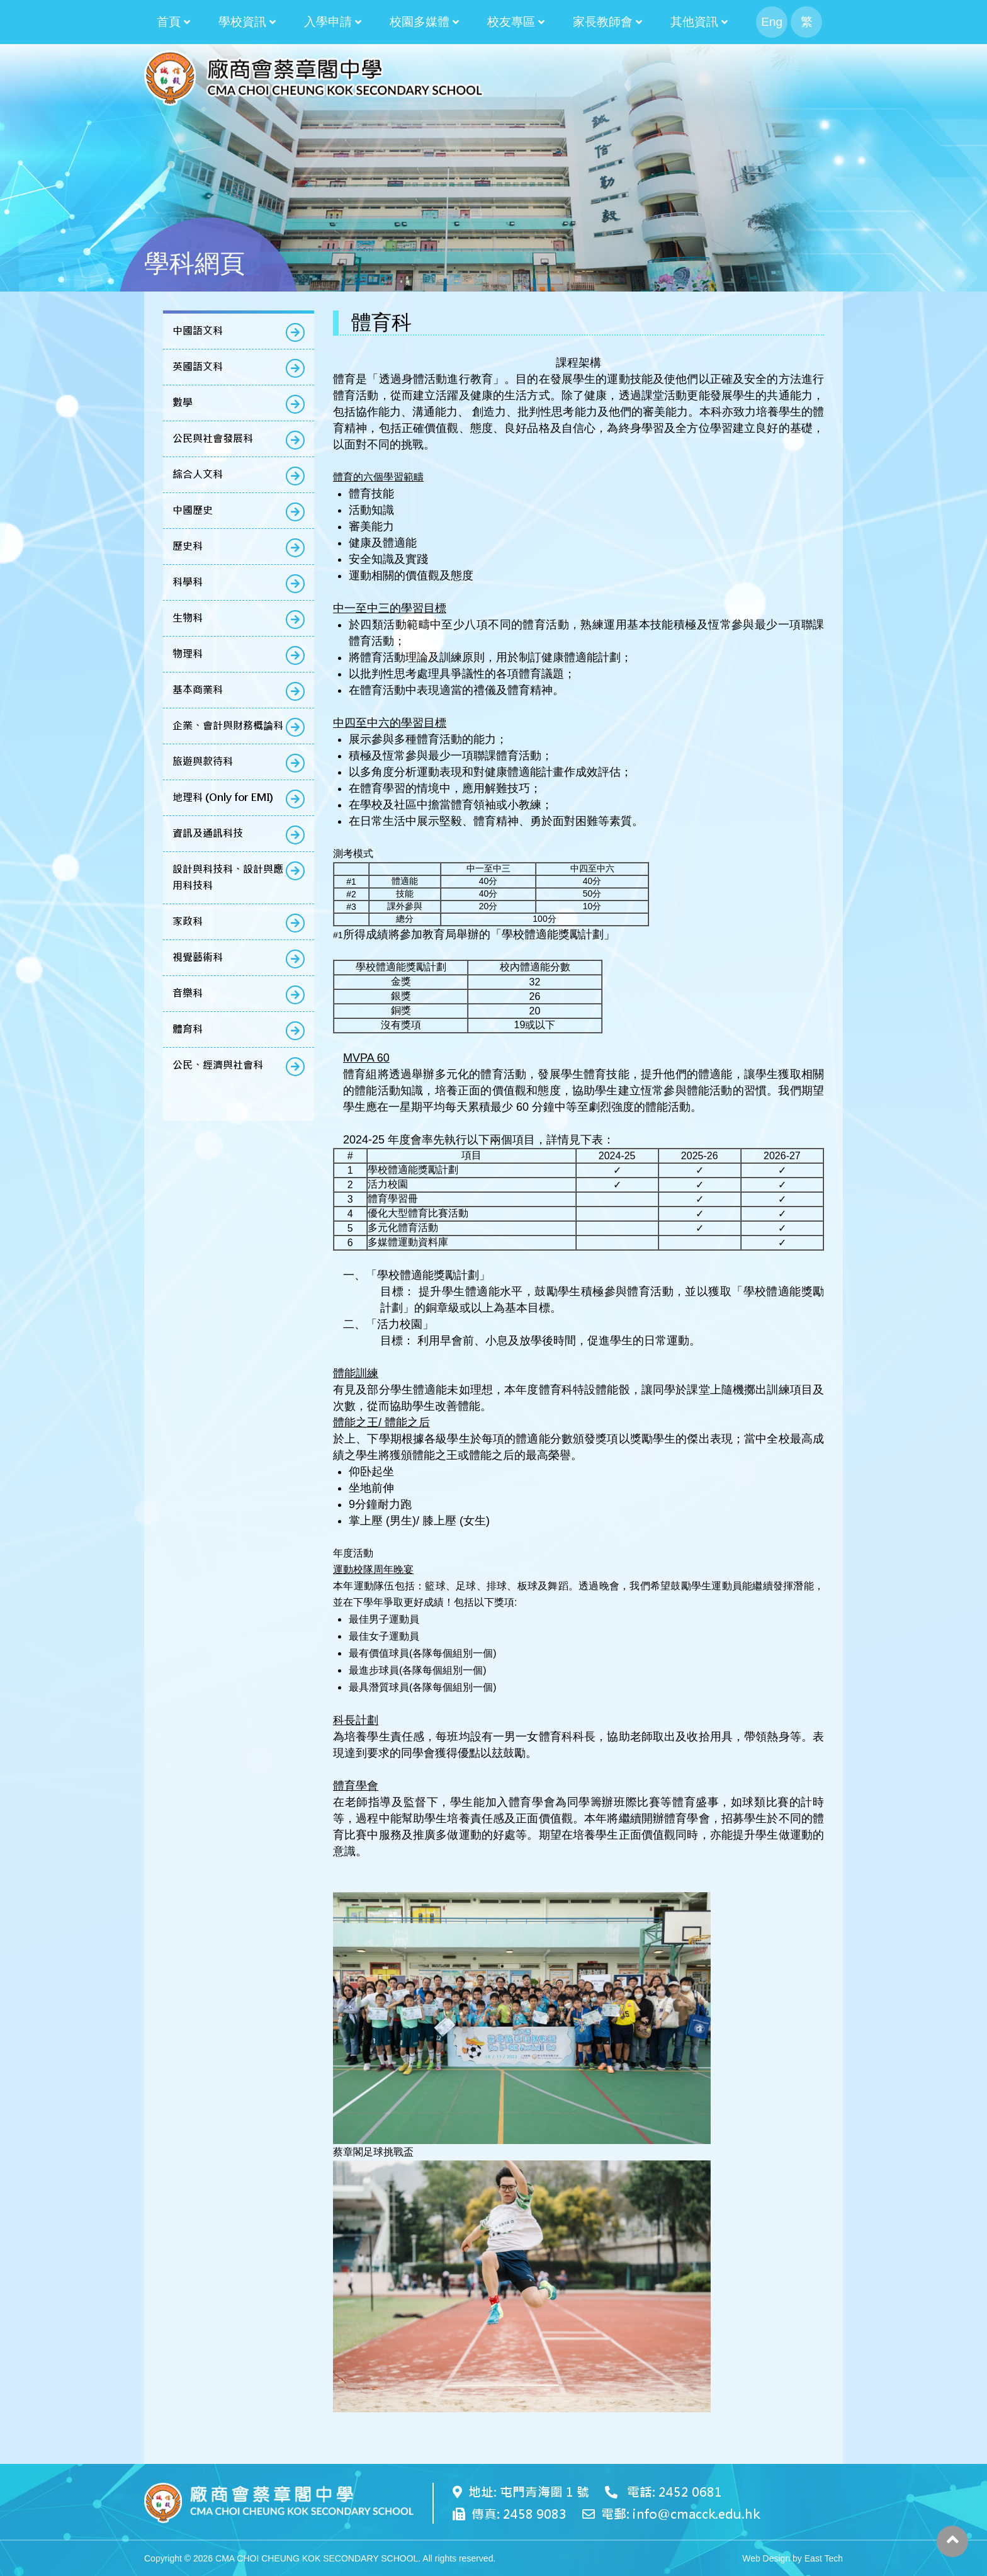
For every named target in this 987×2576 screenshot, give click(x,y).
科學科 (187, 582)
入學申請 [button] (328, 21)
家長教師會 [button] (603, 21)
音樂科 (187, 993)
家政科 (187, 921)
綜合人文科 (197, 474)
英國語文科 (197, 366)
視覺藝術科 (197, 957)
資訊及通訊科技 (207, 833)
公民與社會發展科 (212, 438)
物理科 (187, 654)
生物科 (187, 618)
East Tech (823, 2558)
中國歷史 (192, 510)
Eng (771, 21)
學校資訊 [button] (242, 21)
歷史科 (187, 546)
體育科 (187, 1029)
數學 (182, 402)
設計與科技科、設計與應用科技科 (227, 877)
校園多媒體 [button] (419, 21)
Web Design (766, 2558)
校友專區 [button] (511, 21)
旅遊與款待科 (202, 761)
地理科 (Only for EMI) (222, 797)
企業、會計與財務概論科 (227, 725)
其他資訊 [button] (694, 21)
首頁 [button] (169, 21)
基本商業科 (197, 689)
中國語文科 (197, 331)
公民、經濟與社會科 (217, 1065)
